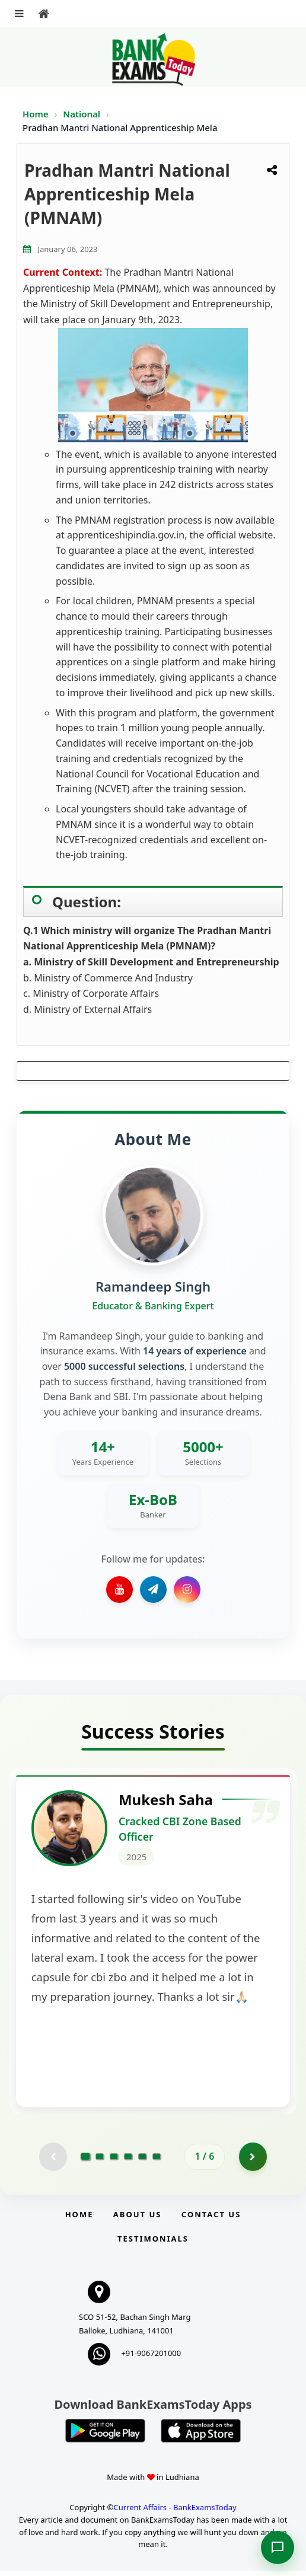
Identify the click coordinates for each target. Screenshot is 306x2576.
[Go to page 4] (128, 2160)
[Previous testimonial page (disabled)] (52, 2161)
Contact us (211, 2219)
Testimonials (153, 2243)
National (83, 114)
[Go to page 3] (114, 2160)
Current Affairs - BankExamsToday (174, 2512)
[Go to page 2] (99, 2160)
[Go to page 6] (156, 2160)
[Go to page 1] (86, 2161)
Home (36, 114)
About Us (137, 2219)
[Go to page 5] (142, 2160)
